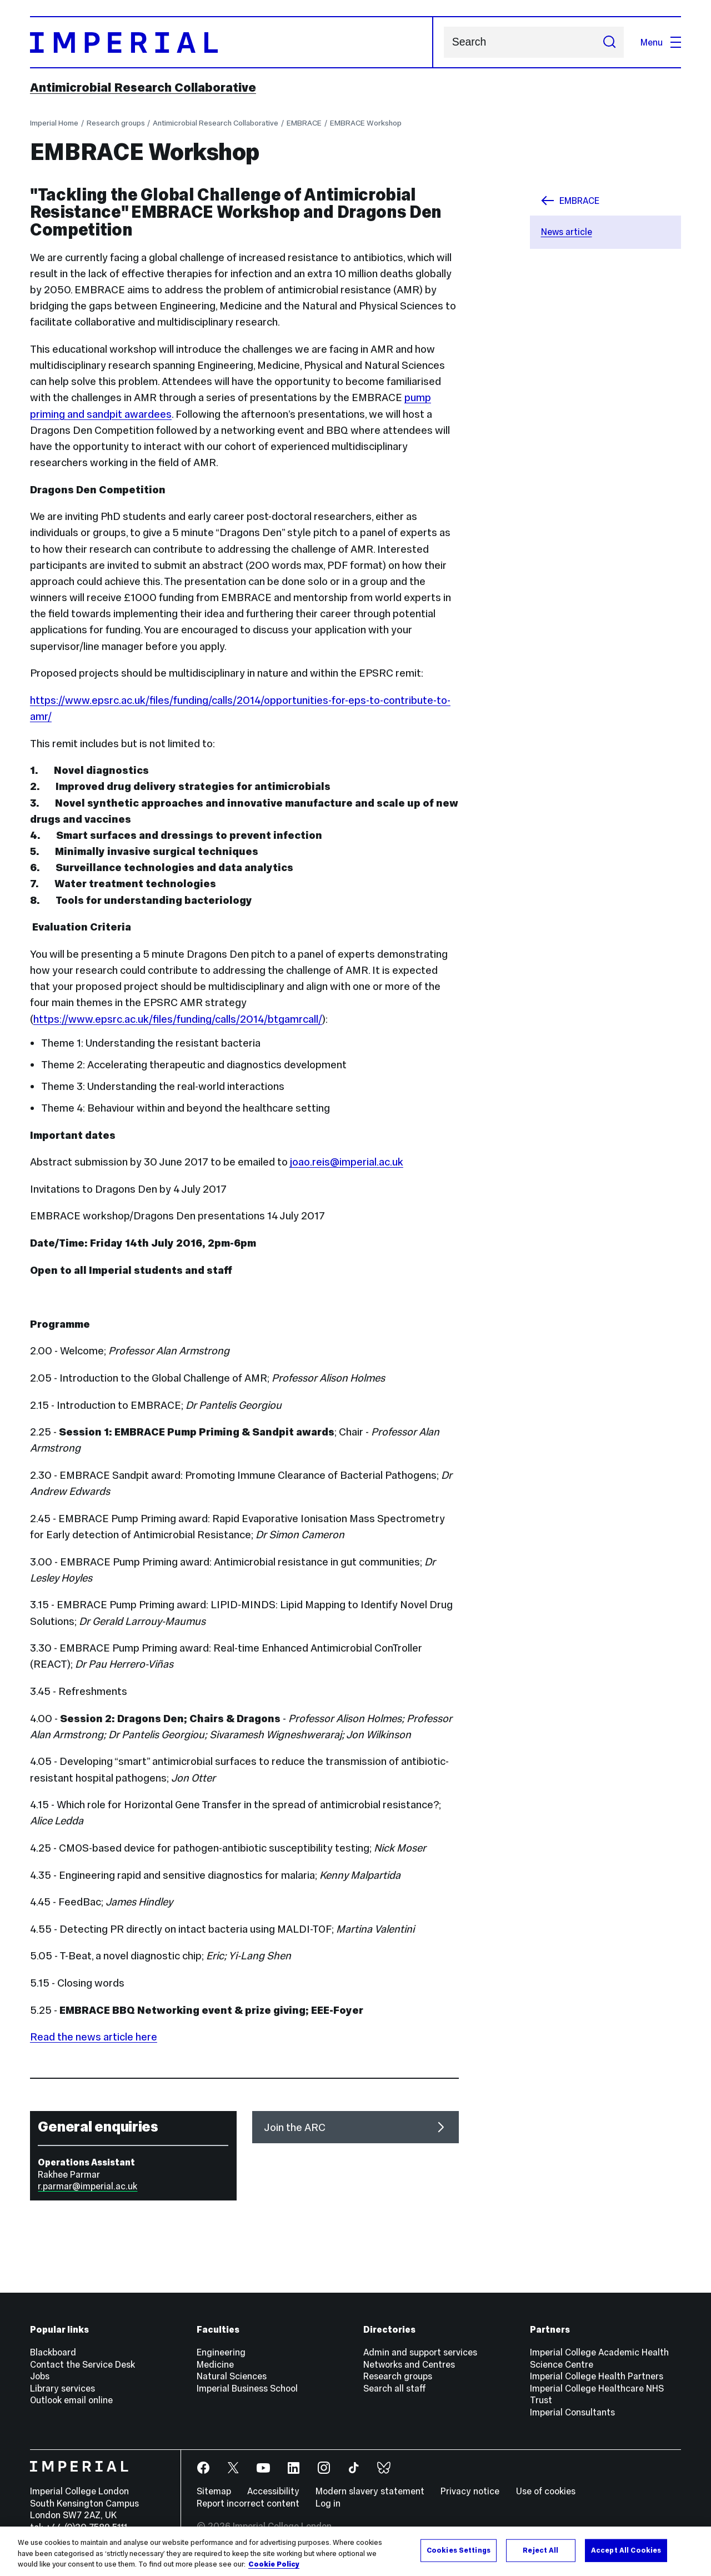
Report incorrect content (248, 2503)
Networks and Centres (409, 2364)
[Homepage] (231, 42)
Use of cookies (545, 2491)
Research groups (116, 123)
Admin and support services (420, 2352)
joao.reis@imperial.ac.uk (346, 1162)
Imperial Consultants (572, 2412)
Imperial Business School (247, 2388)
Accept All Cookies (626, 2549)
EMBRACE (304, 123)
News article (566, 231)
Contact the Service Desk (82, 2364)
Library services (62, 2388)
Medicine (215, 2364)
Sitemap (214, 2491)
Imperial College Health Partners (596, 2376)
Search (443, 42)
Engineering (221, 2352)
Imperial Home (54, 123)
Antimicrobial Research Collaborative (143, 87)
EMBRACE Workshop (366, 123)
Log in (328, 2503)
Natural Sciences (232, 2376)
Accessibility (273, 2491)
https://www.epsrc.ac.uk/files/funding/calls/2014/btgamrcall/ (177, 1019)
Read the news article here (93, 2036)
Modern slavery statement (370, 2491)
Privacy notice (469, 2491)
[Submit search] (609, 42)
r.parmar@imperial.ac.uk (87, 2186)
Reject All (540, 2549)
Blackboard (53, 2352)
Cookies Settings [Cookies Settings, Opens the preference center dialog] (458, 2549)
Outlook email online (71, 2399)
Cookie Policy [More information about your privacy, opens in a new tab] (273, 2564)
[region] (355, 2551)
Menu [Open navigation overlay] (660, 42)
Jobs (39, 2376)
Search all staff (394, 2388)
